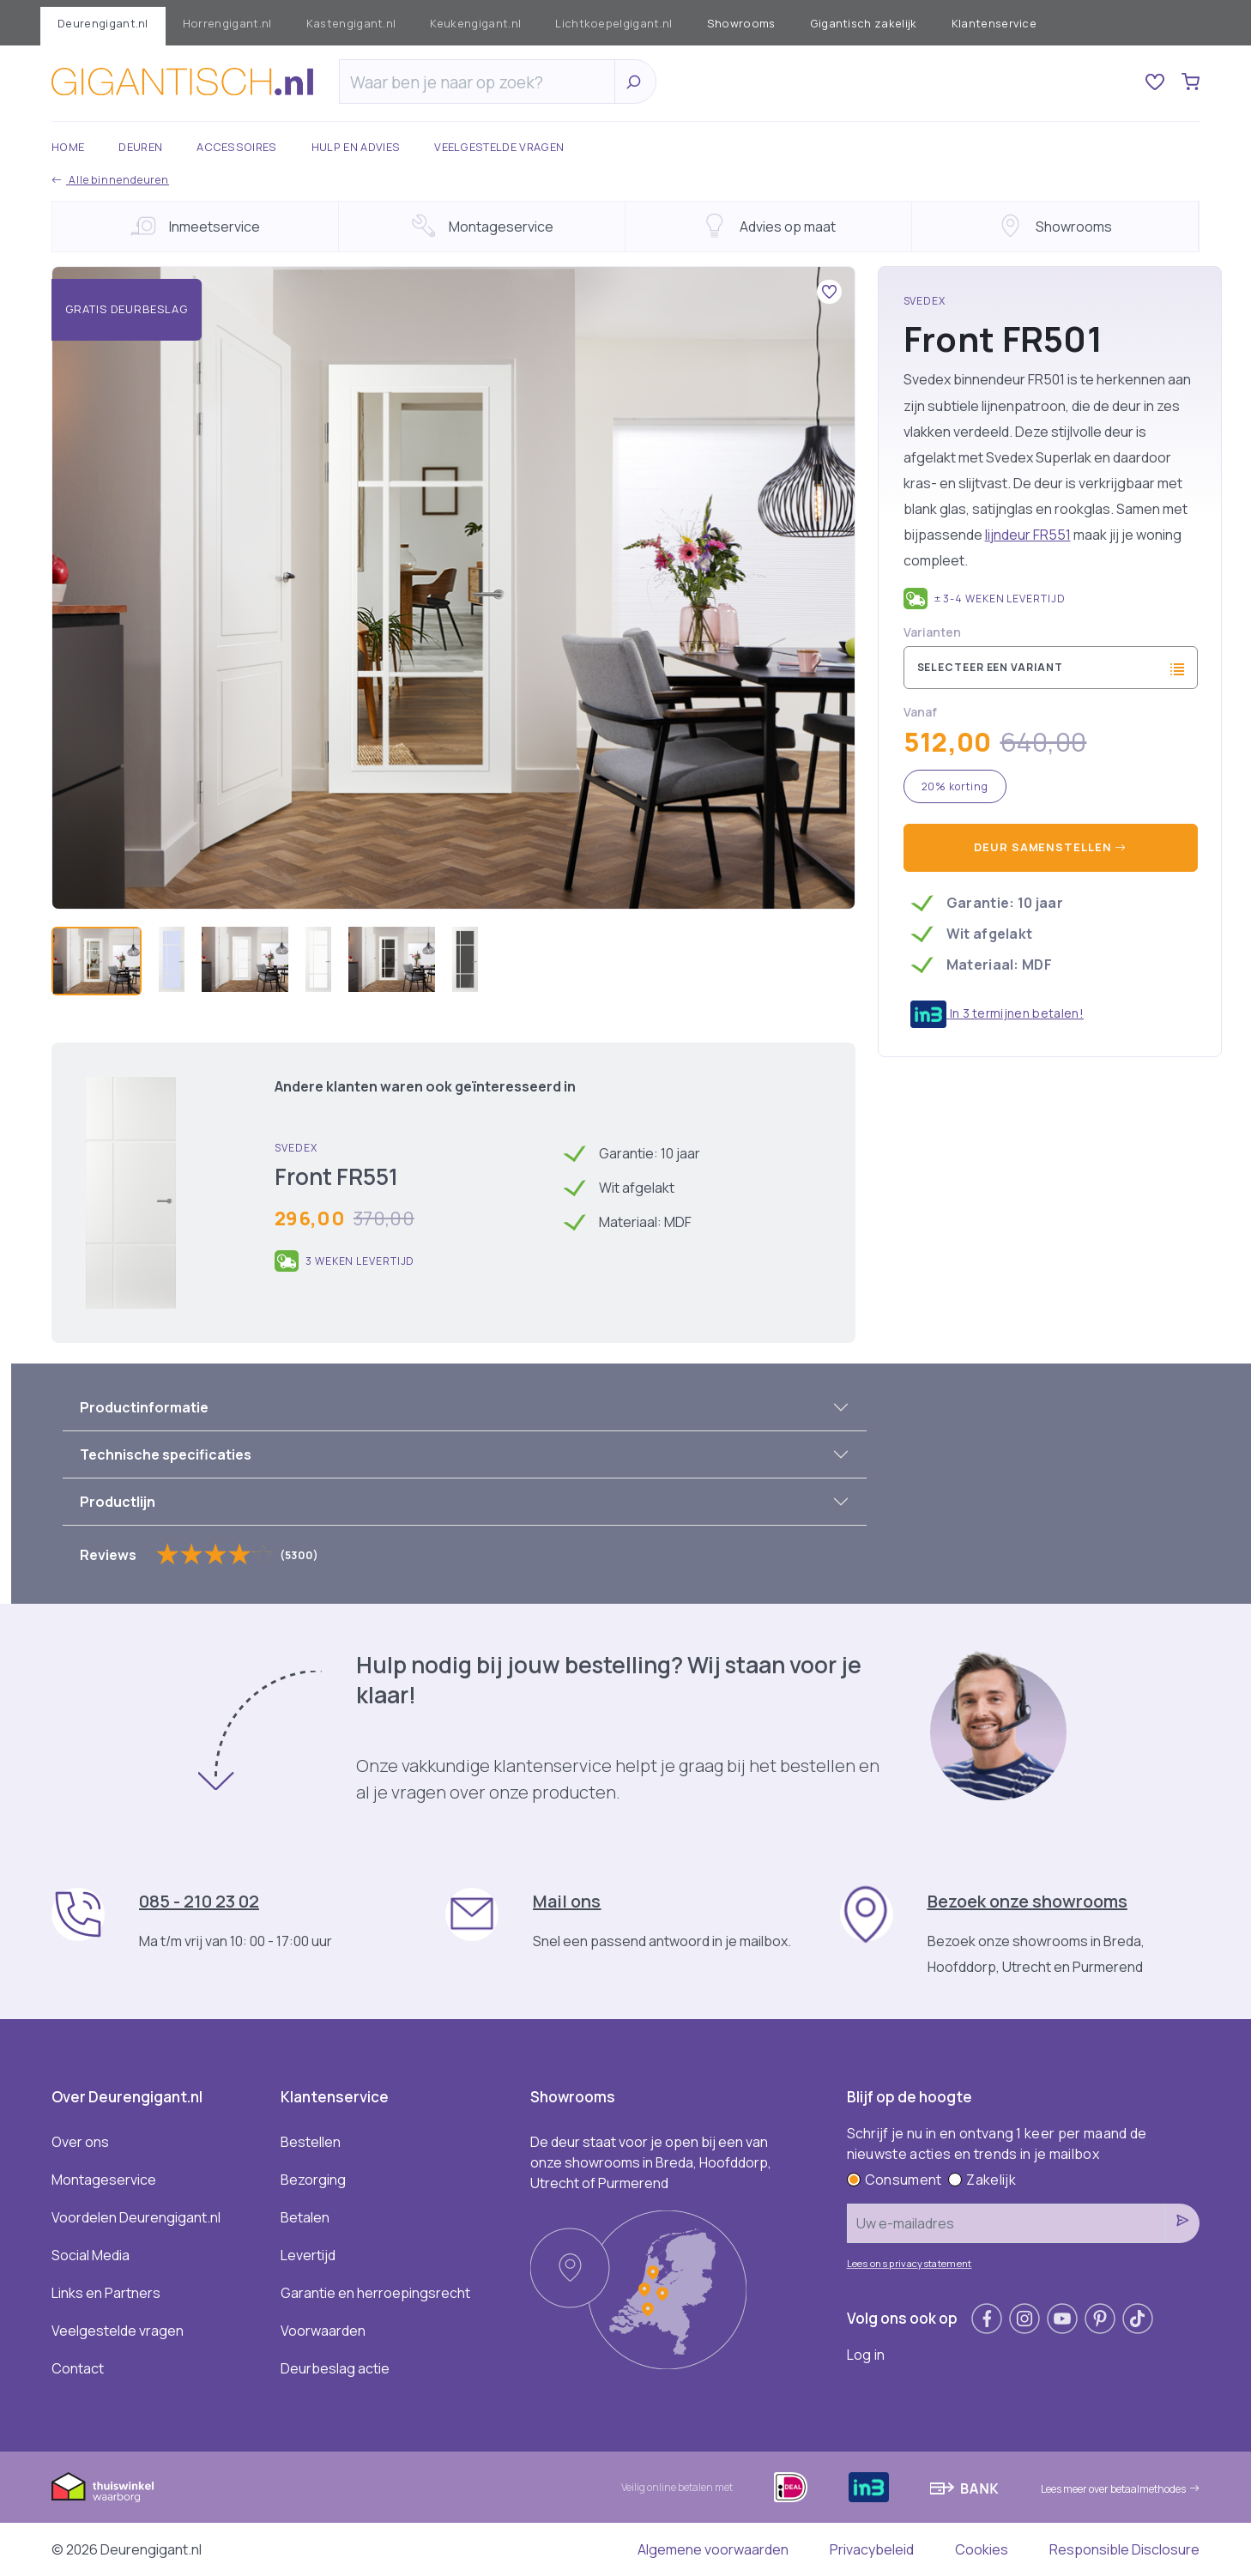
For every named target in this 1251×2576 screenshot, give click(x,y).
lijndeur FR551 (1028, 534)
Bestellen (311, 2141)
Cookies (981, 2549)
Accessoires (236, 146)
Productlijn (117, 1501)
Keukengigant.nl (475, 23)
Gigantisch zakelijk (863, 23)
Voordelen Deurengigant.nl (136, 2217)
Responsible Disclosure (1124, 2549)
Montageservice (103, 2179)
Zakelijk (982, 2179)
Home (67, 146)
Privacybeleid (872, 2549)
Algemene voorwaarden (713, 2549)
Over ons (80, 2141)
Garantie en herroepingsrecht (375, 2292)
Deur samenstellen (1050, 847)
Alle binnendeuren (110, 179)
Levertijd (308, 2255)
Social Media (90, 2255)
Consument (894, 2179)
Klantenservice (994, 23)
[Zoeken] (481, 82)
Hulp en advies (355, 146)
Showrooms (741, 23)
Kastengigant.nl (351, 23)
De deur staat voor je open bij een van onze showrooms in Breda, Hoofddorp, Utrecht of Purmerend (650, 2162)
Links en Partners (105, 2292)
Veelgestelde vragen (499, 146)
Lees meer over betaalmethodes (1120, 2489)
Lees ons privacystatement (909, 2263)
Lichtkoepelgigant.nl (613, 23)
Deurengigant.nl (102, 23)
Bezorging (313, 2179)
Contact (77, 2368)
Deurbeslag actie (335, 2368)
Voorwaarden (323, 2330)
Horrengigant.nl (227, 23)
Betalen (305, 2217)
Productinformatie (144, 1407)
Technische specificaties (165, 1454)
